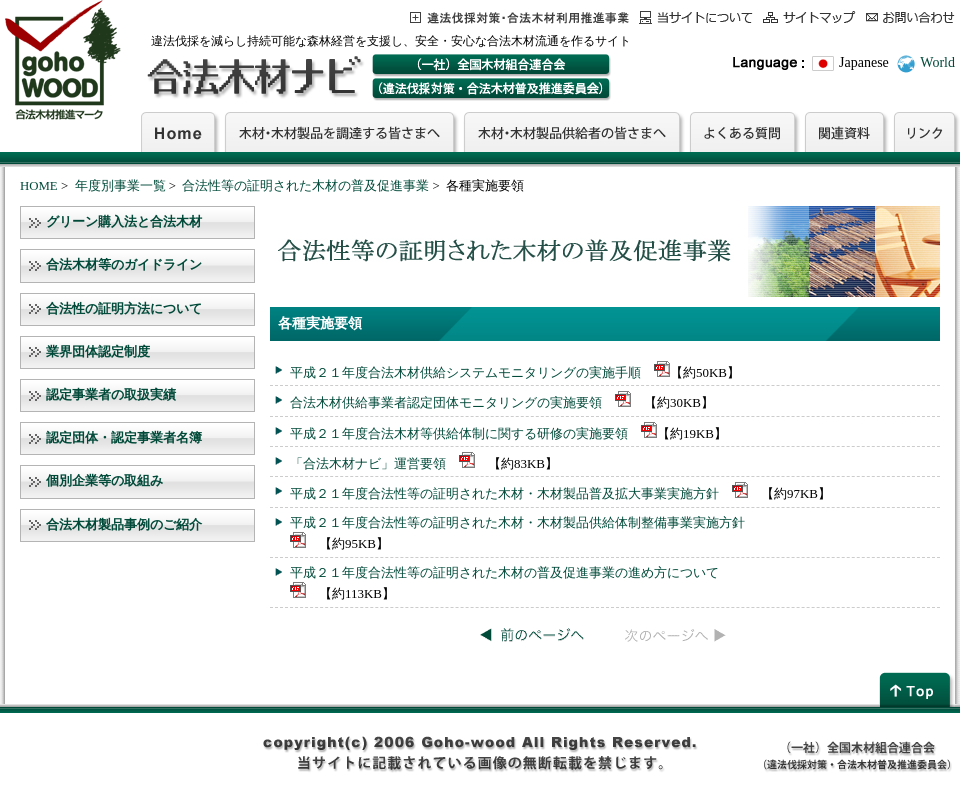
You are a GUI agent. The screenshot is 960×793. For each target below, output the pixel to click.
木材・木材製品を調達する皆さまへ (339, 132)
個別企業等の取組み (104, 481)
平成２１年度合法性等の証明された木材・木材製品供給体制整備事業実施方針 (517, 522)
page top (917, 689)
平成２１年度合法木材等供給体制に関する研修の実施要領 (459, 433)
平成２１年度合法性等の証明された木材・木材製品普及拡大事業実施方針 (504, 493)
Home (178, 132)
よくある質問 (742, 132)
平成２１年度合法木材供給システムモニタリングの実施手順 (465, 372)
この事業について (519, 17)
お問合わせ (910, 17)
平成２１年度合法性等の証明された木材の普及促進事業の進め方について (504, 572)
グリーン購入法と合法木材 (124, 222)
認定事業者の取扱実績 (111, 395)
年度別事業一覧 (120, 186)
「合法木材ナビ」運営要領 (368, 463)
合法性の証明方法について (124, 309)
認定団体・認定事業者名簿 (124, 438)
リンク (924, 132)
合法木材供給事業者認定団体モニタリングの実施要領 (446, 402)
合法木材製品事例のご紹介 (124, 525)
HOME (39, 186)
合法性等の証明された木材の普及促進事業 (305, 186)
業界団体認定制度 (98, 352)
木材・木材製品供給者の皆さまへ (572, 132)
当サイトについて (696, 17)
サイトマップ (809, 17)
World (937, 62)
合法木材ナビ (253, 77)
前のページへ (532, 635)
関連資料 (844, 132)
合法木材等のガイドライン (124, 265)
